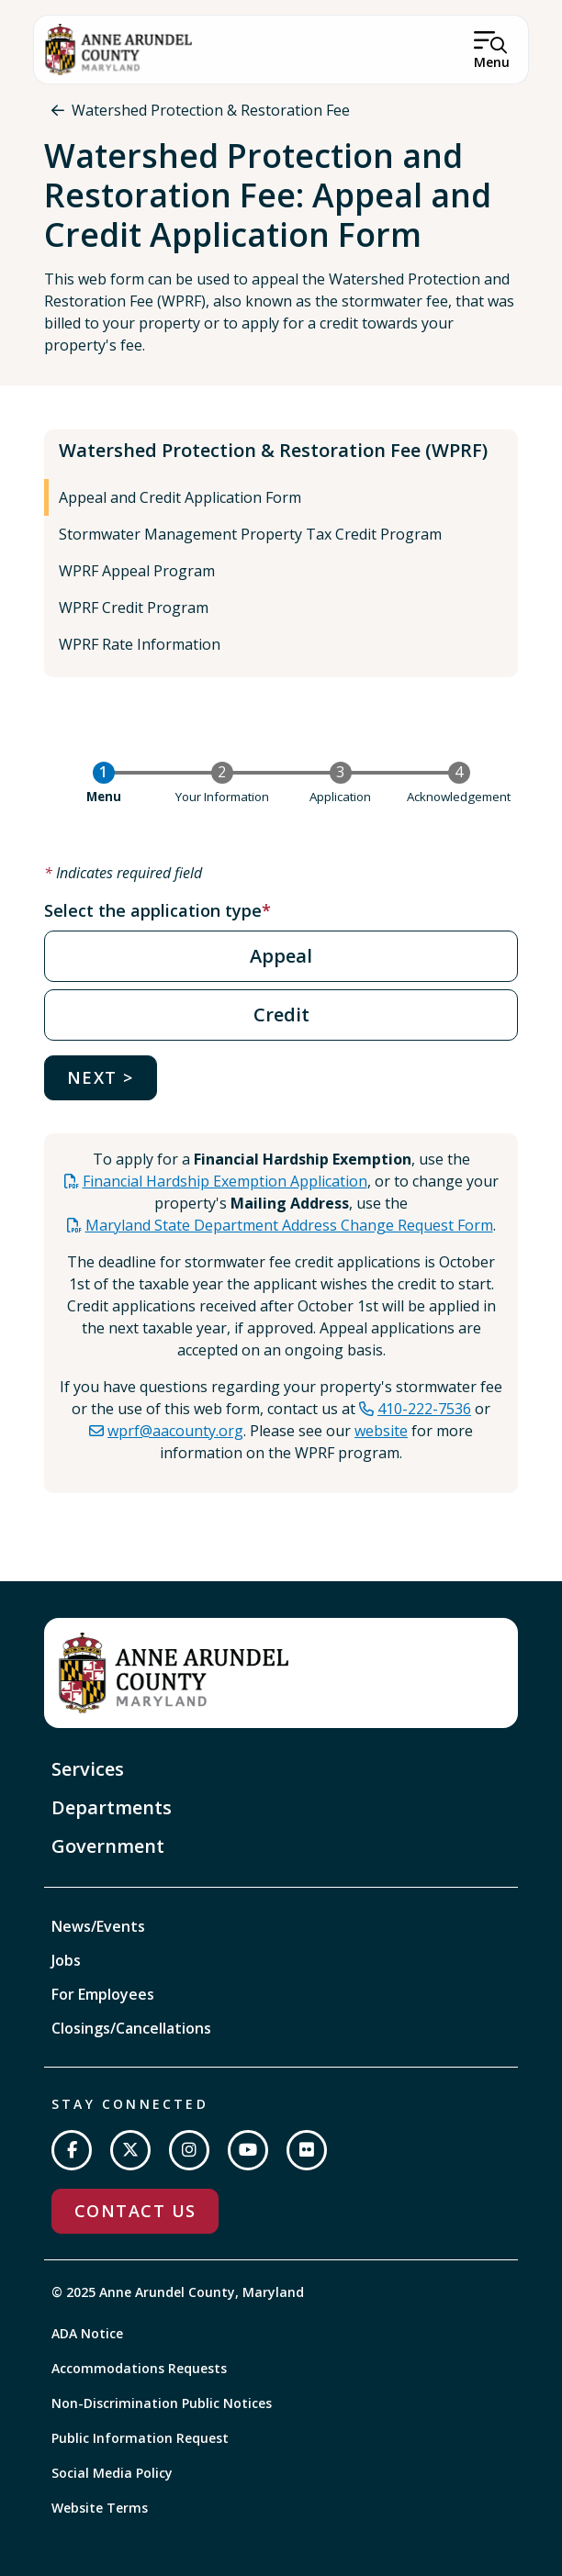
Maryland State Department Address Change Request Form (289, 1225)
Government (107, 1846)
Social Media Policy (112, 2472)
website (381, 1431)
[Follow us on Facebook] (71, 2150)
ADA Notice (87, 2333)
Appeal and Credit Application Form (180, 497)
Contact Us (135, 2211)
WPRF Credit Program (133, 607)
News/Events (98, 1926)
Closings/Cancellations (131, 2028)
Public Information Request (140, 2438)
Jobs (66, 1960)
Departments (111, 1807)
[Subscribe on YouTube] (248, 2150)
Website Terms (99, 2507)
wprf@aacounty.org (175, 1431)
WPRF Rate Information (139, 644)
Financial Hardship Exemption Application (225, 1181)
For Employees (102, 1994)
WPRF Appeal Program (137, 571)
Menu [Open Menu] (492, 62)
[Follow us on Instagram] (189, 2150)
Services (87, 1768)
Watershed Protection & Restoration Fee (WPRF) (273, 450)
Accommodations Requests (139, 2368)
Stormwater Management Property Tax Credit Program (250, 534)
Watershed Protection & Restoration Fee (211, 110)
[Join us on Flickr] (307, 2150)
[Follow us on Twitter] (130, 2150)
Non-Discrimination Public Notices (161, 2403)
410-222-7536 (424, 1409)
